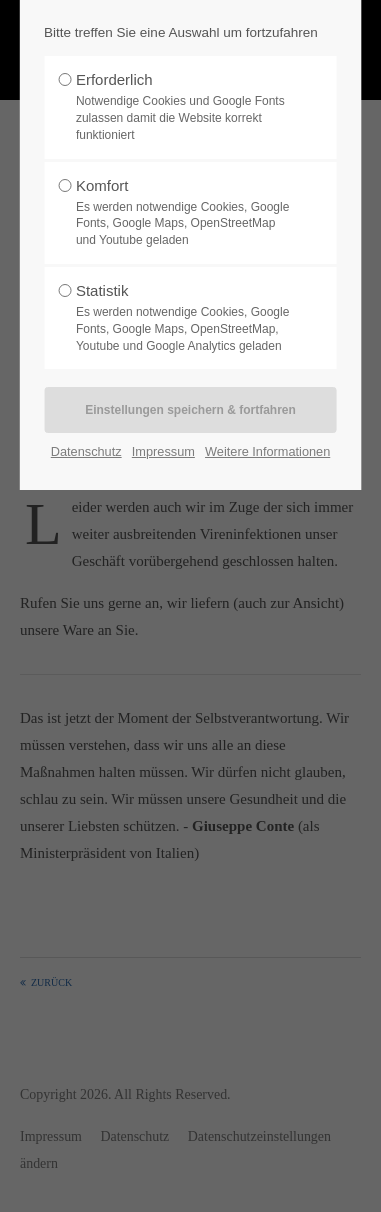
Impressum (163, 451)
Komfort (185, 213)
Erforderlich (185, 107)
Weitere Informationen (267, 451)
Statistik (185, 318)
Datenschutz (86, 451)
